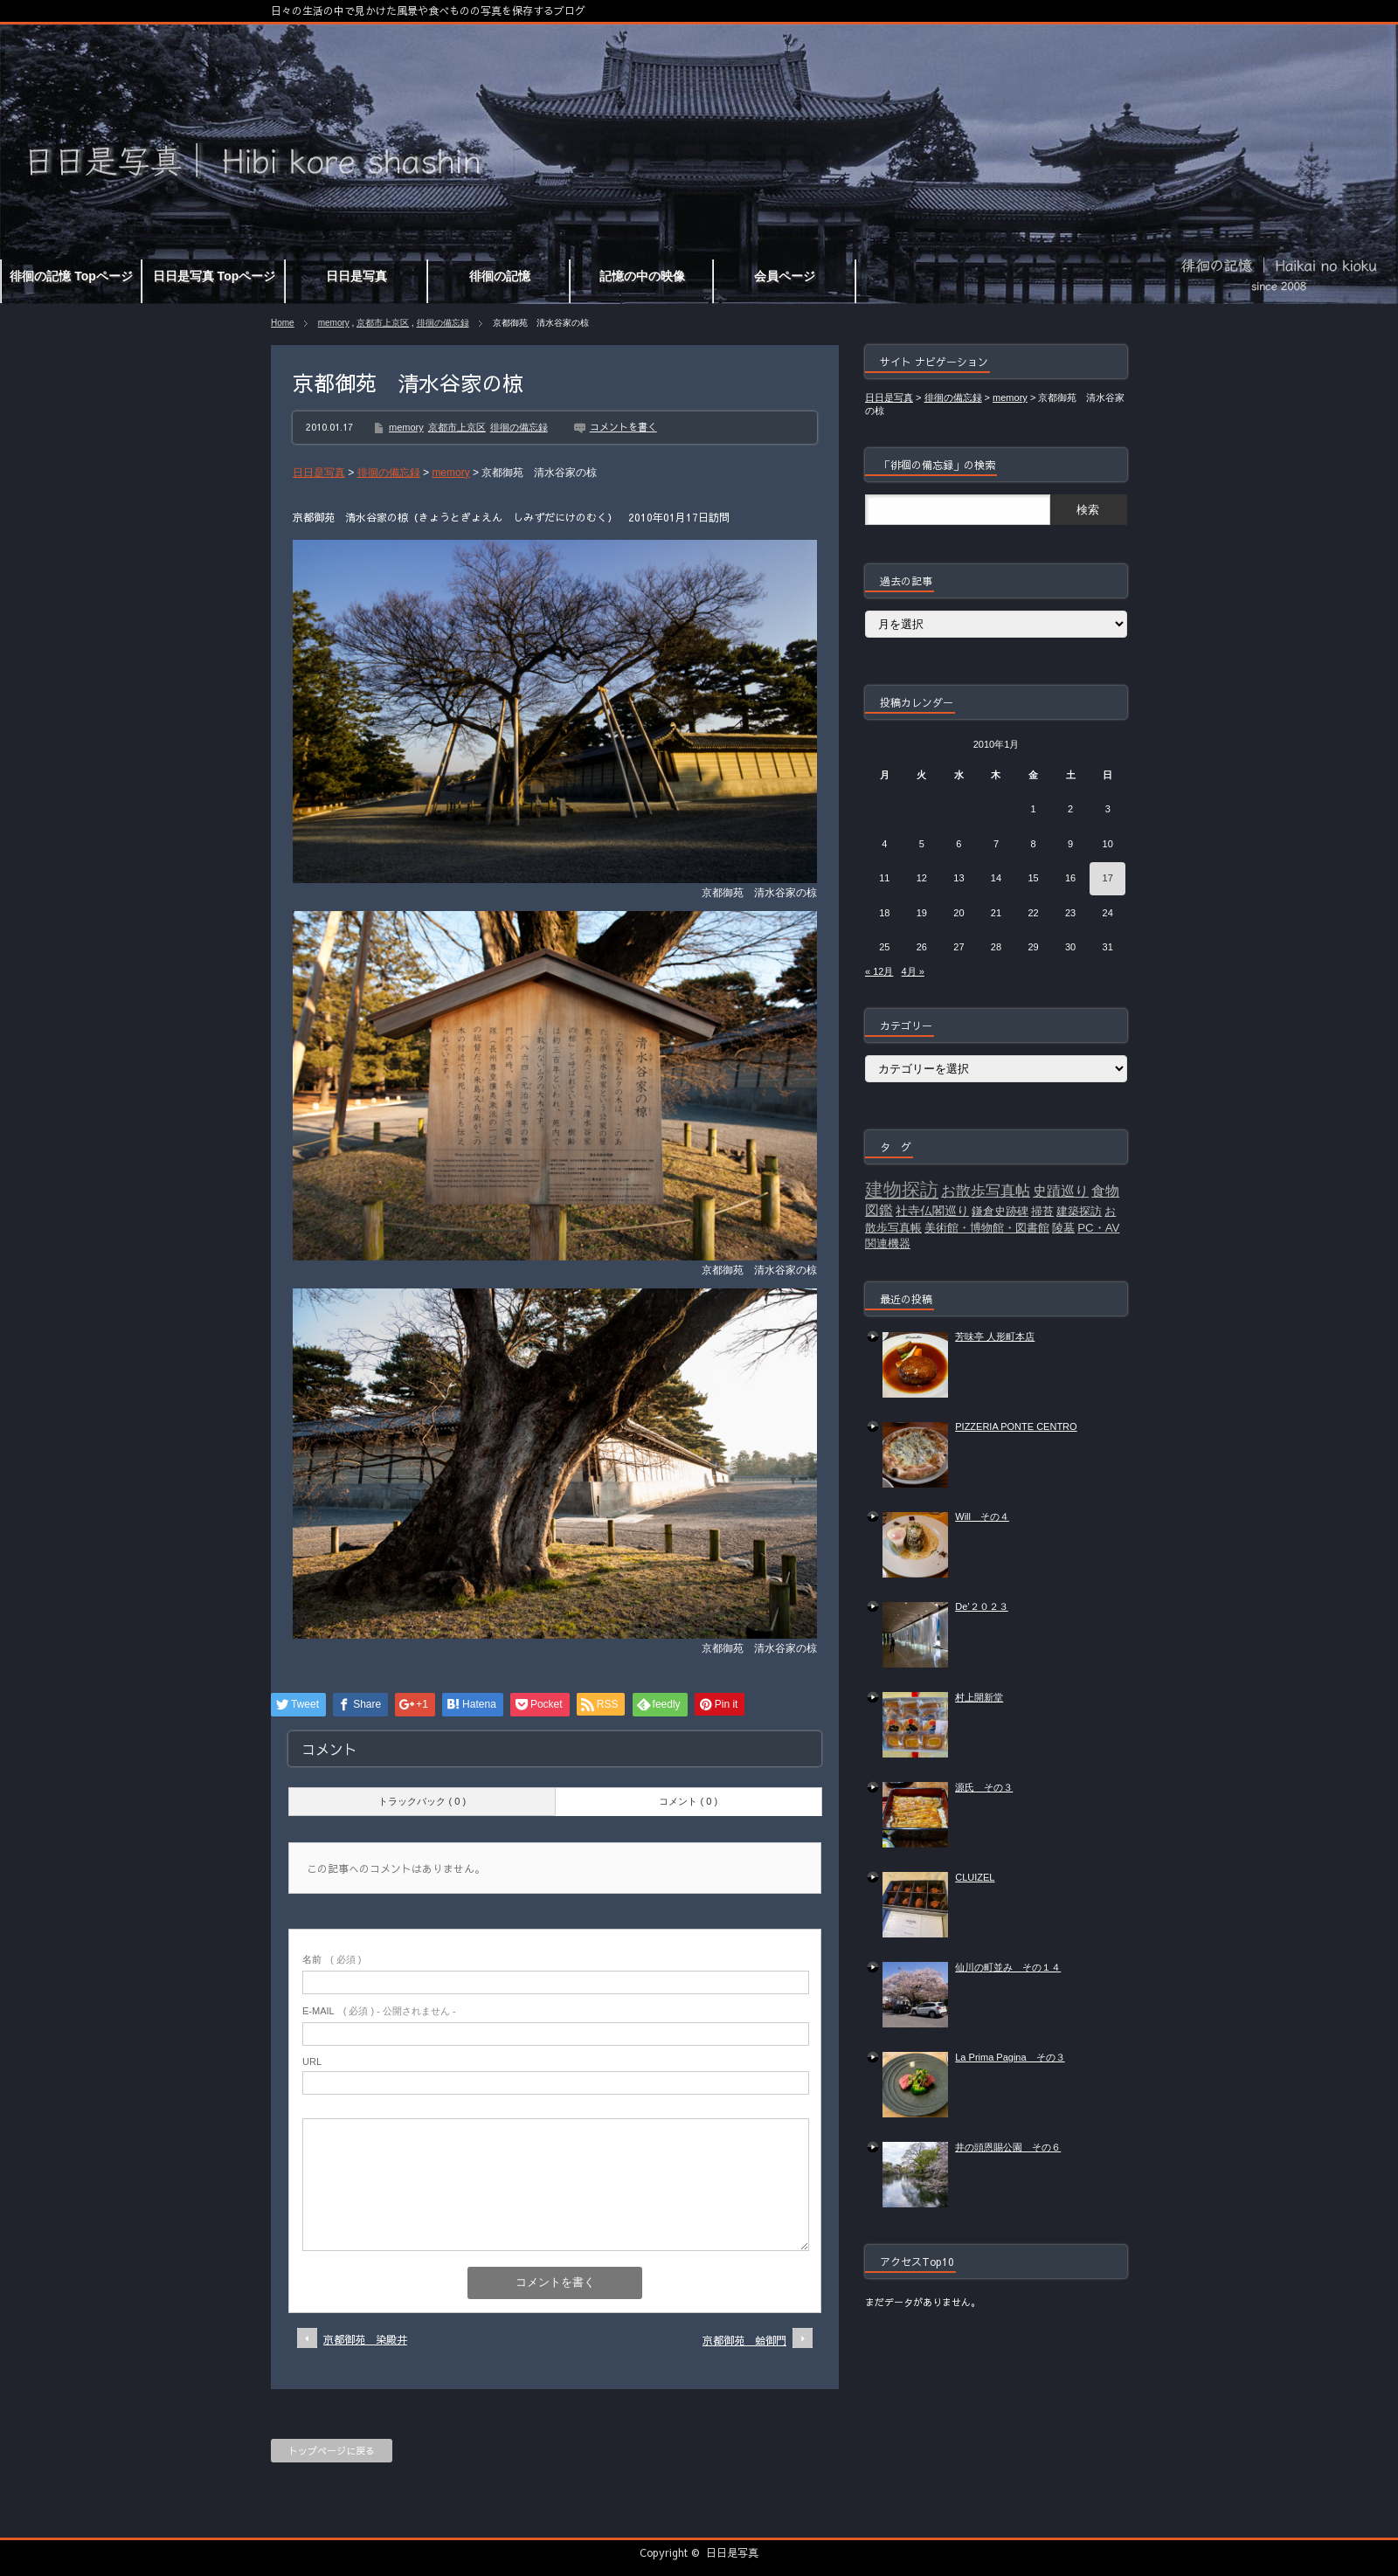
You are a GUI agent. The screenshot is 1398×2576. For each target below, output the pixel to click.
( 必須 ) (331, 1959)
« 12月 (879, 971)
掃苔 (1042, 1211)
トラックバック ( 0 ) (422, 1801)
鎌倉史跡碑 (1000, 1211)
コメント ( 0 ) (688, 1801)
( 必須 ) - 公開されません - (379, 2011)
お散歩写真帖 (985, 1190)
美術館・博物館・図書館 (986, 1227)
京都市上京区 (382, 323)
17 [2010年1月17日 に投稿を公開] (1108, 878)
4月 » (913, 971)
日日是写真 (732, 2552)
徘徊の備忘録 (443, 323)
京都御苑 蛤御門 (744, 2340)
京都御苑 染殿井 (365, 2339)
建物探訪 (901, 1189)
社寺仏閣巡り (932, 1211)
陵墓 (1063, 1227)
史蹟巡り (1061, 1191)
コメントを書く (623, 426)
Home (282, 323)
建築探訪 (1079, 1211)
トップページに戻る (331, 2450)
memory (334, 323)
